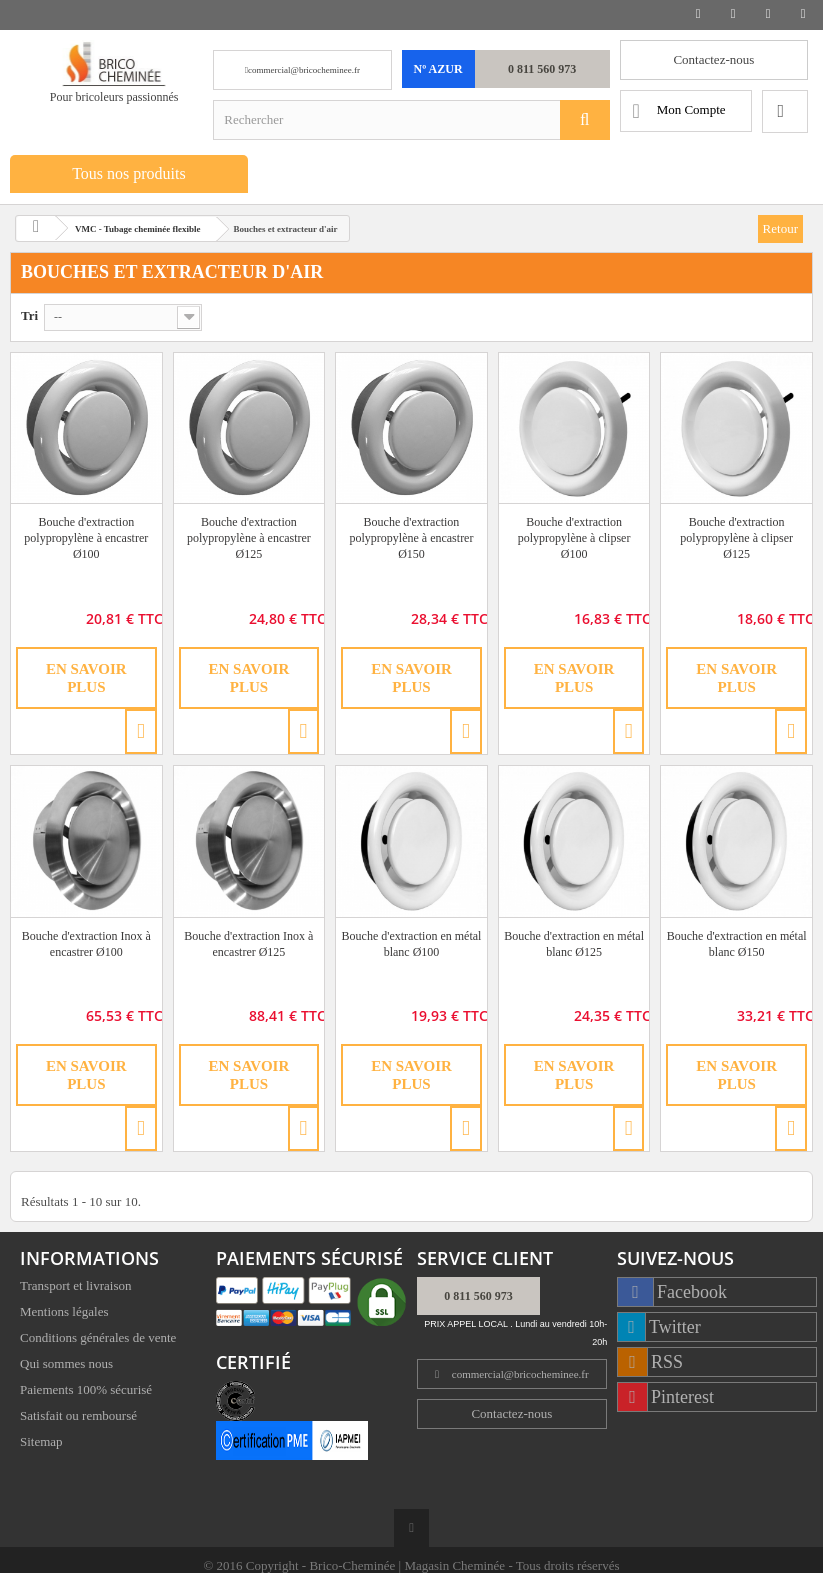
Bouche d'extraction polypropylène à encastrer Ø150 (412, 538)
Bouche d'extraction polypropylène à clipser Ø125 (736, 538)
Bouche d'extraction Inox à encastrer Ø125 (248, 944)
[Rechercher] (585, 120)
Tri (29, 315)
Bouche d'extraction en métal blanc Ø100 (412, 944)
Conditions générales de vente (98, 1339)
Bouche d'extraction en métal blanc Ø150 (737, 944)
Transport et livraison (75, 1287)
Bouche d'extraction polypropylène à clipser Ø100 (574, 538)
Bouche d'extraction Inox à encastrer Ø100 (86, 944)
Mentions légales (64, 1313)
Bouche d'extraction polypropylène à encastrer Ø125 (249, 538)
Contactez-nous (713, 59)
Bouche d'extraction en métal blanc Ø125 (574, 944)
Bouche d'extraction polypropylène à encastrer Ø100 (86, 538)
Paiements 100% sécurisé (86, 1391)
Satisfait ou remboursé (78, 1417)
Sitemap (41, 1443)
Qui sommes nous (66, 1365)
